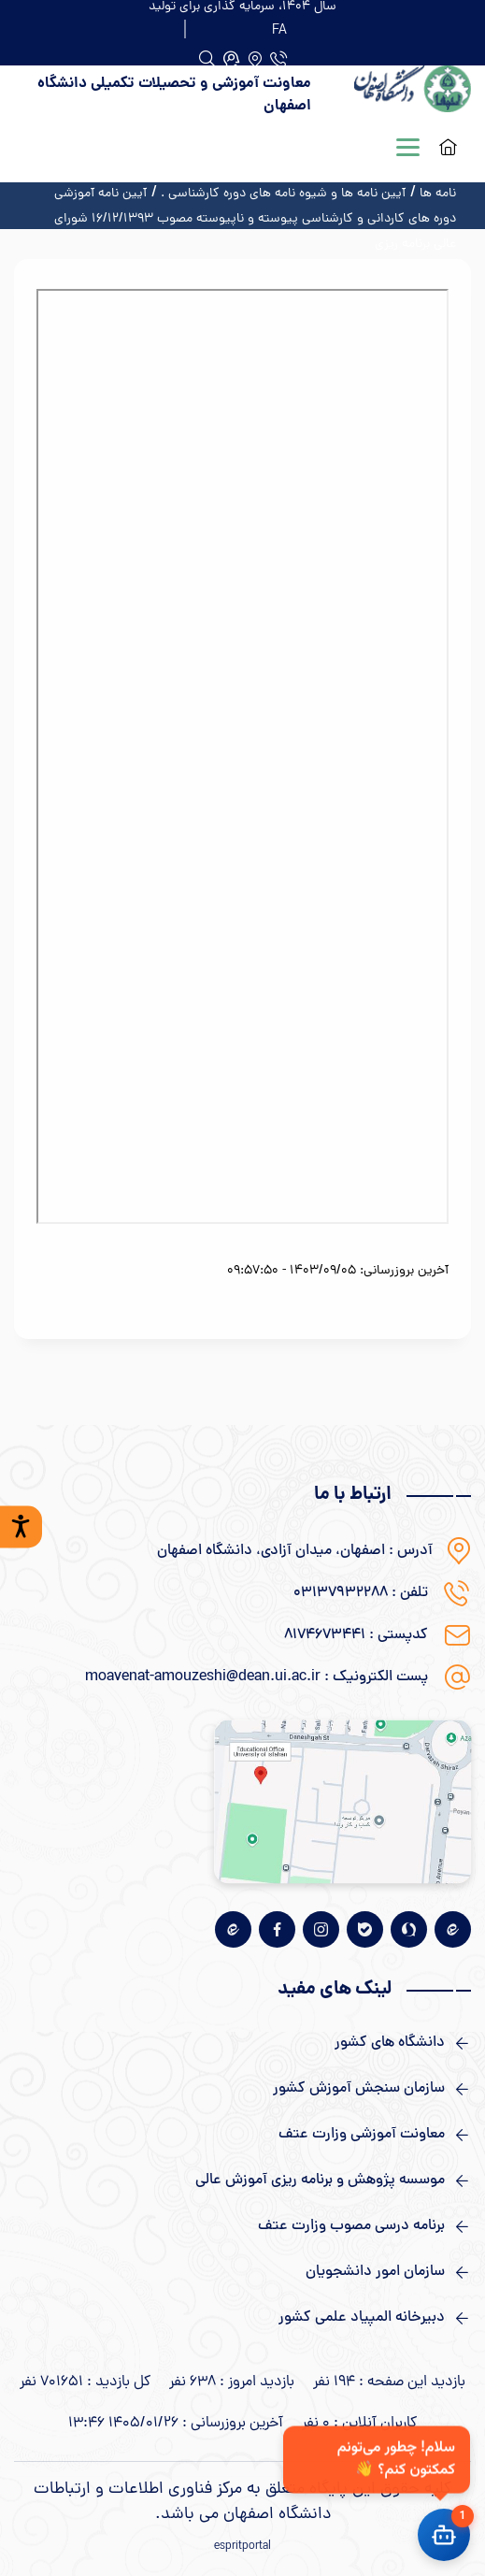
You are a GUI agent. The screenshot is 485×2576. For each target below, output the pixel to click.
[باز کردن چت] (444, 2535)
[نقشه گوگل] (342, 1801)
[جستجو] (231, 59)
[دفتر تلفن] (278, 59)
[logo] (405, 95)
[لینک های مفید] (242, 2043)
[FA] (279, 29)
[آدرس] (255, 59)
